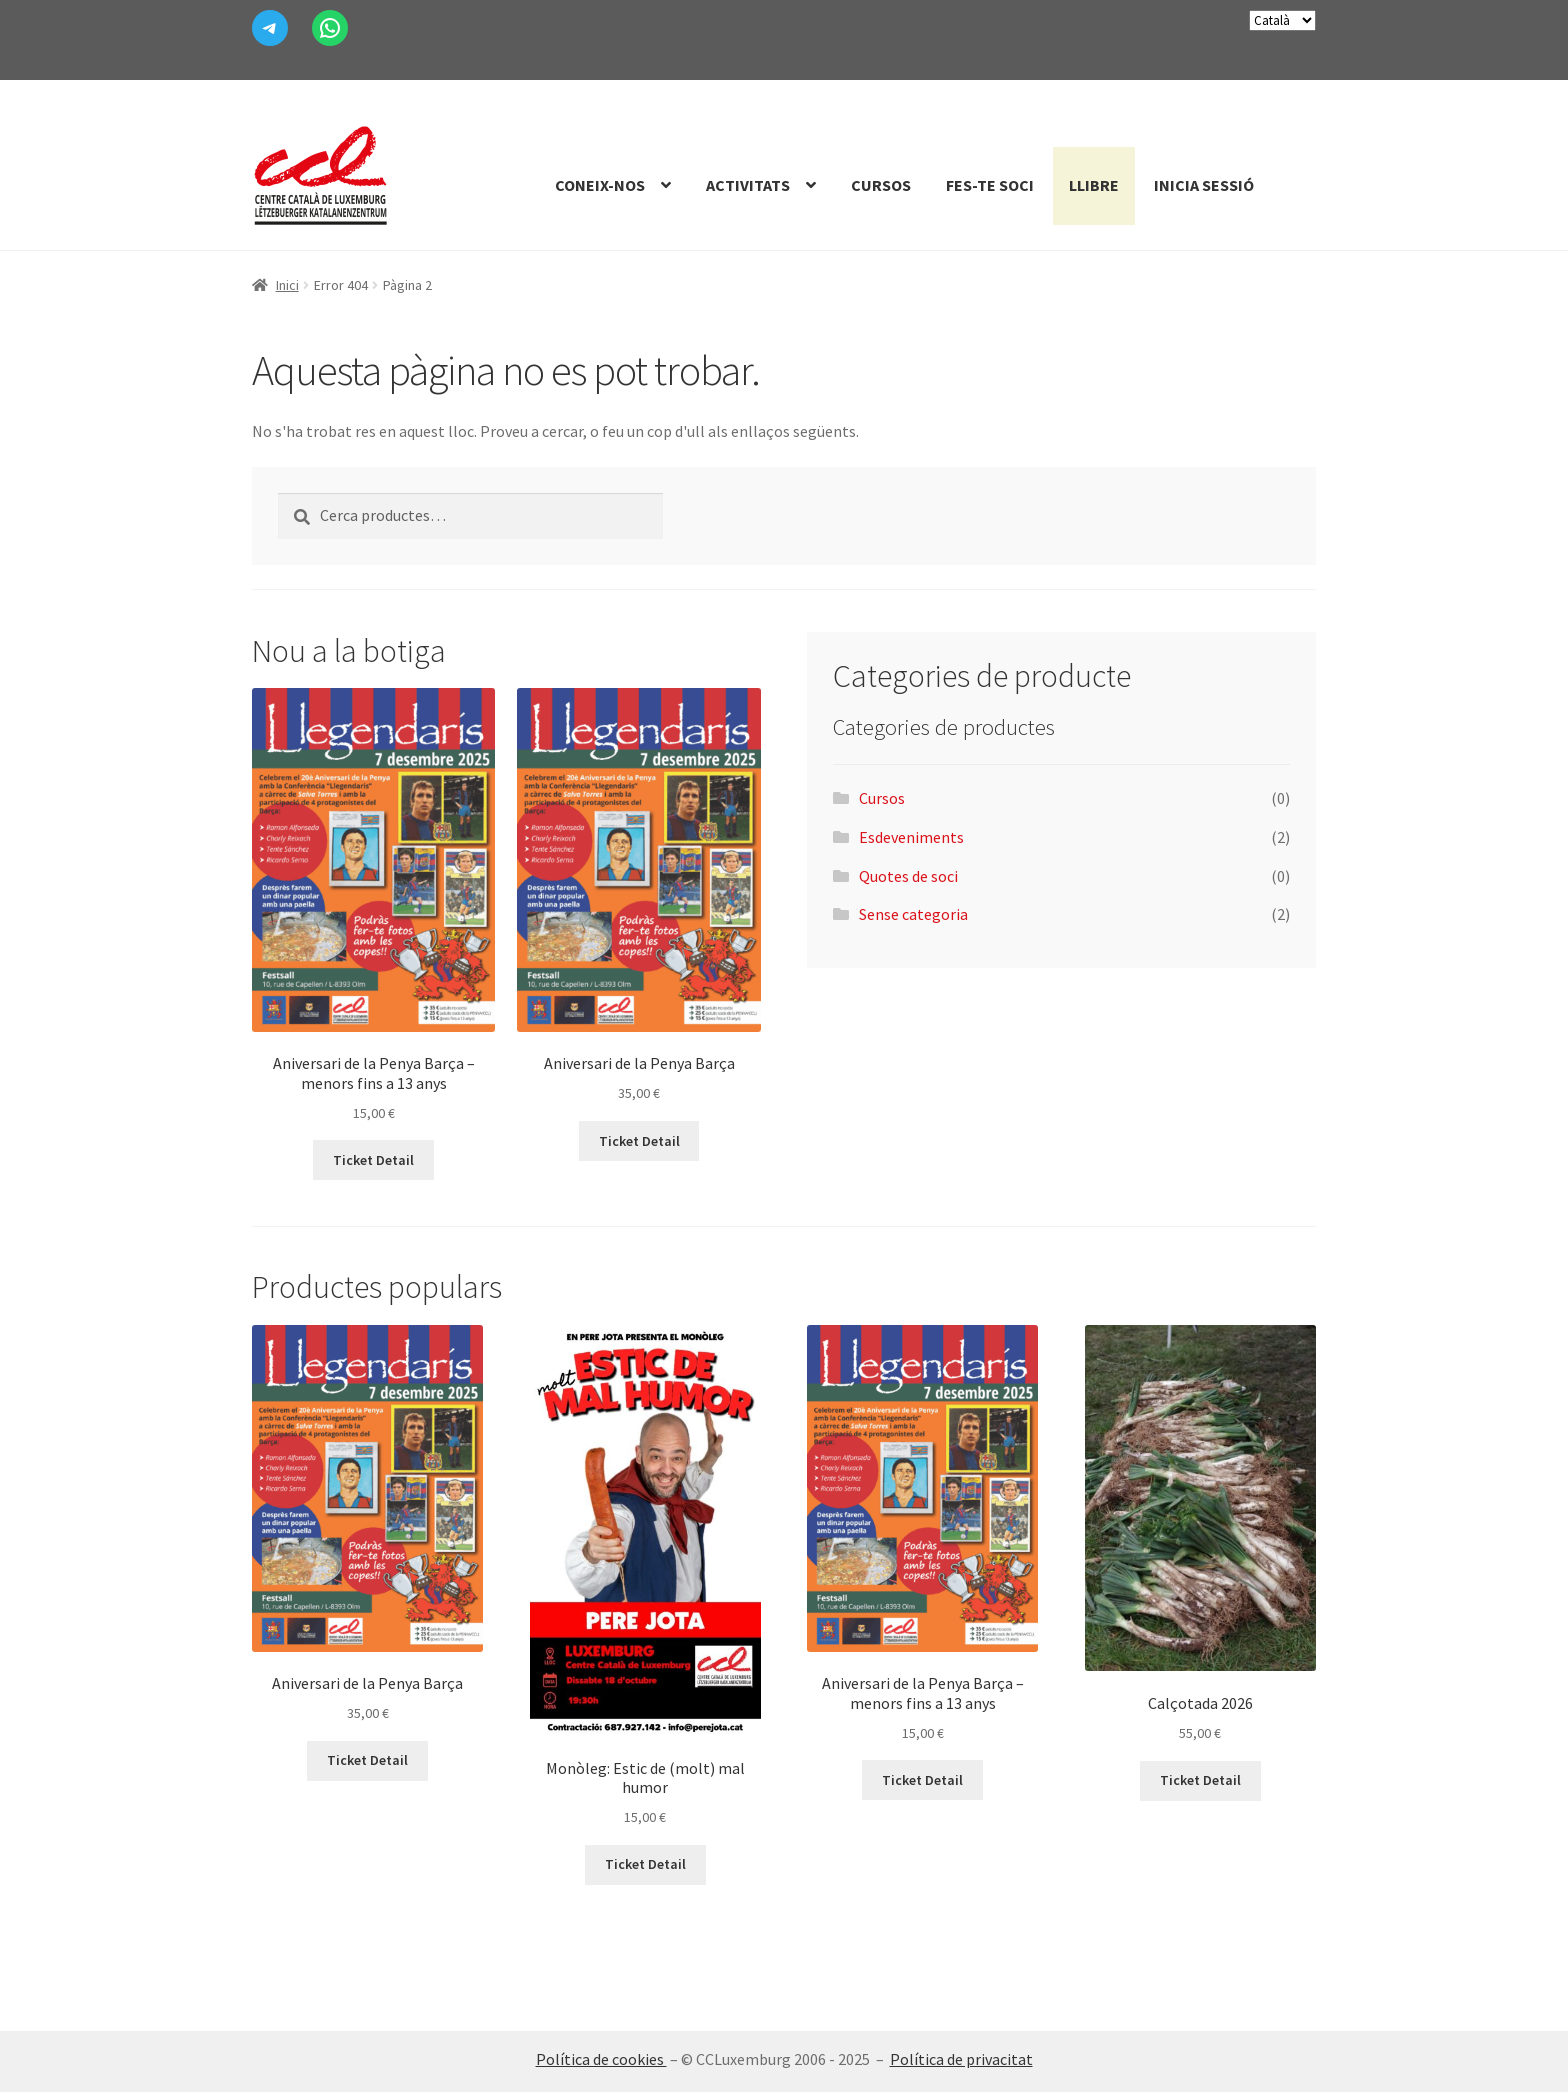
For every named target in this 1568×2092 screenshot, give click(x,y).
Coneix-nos (600, 185)
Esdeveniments (911, 837)
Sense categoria (913, 914)
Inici (287, 285)
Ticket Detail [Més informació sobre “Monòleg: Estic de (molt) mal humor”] (645, 1864)
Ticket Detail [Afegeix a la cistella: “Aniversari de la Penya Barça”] (639, 1141)
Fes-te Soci (990, 185)
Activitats (748, 185)
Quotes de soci (908, 876)
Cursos (881, 185)
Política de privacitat (961, 2059)
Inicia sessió (1204, 185)
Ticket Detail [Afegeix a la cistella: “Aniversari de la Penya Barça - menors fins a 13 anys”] (373, 1160)
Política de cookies (601, 2059)
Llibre (1094, 185)
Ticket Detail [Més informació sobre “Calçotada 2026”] (1200, 1780)
